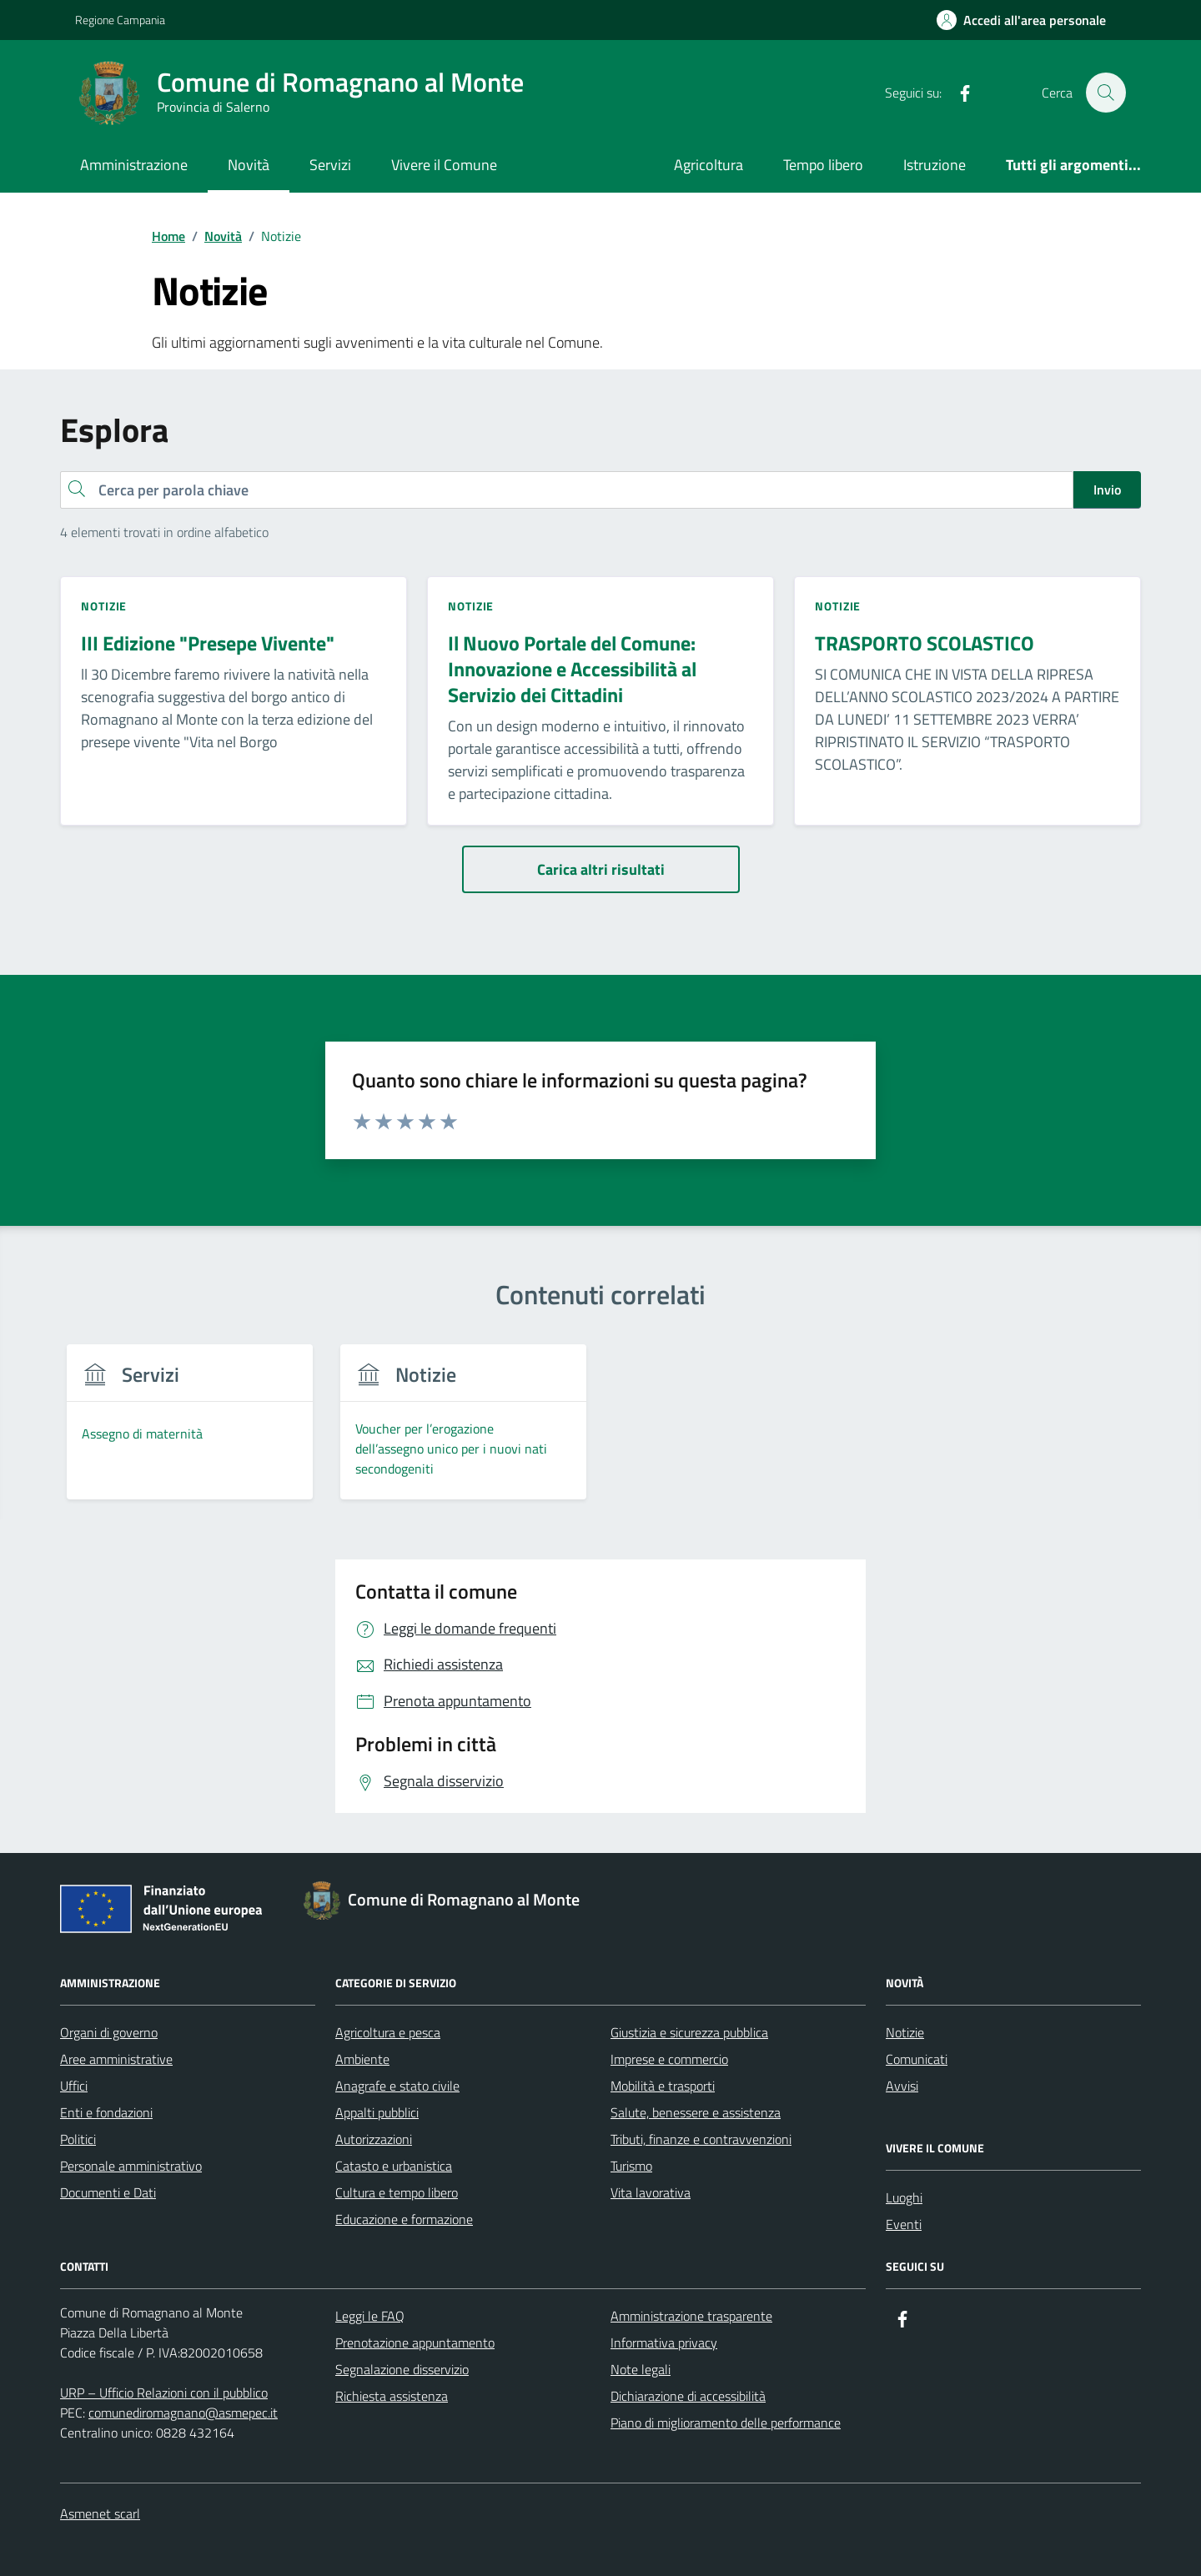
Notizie (905, 2032)
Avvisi (902, 2086)
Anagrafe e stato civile (397, 2086)
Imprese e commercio (669, 2059)
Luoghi (904, 2197)
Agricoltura (708, 164)
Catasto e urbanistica (393, 2166)
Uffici (74, 2086)
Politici (78, 2139)
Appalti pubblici (377, 2112)
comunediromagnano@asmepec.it (183, 2413)
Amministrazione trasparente (691, 2316)
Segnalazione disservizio (402, 2369)
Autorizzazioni (373, 2139)
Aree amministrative (116, 2059)
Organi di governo (109, 2032)
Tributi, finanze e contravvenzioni (701, 2139)
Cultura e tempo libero (396, 2192)
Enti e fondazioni (106, 2112)
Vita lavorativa (651, 2192)
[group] (189, 1431)
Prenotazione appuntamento (415, 2342)
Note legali (641, 2369)
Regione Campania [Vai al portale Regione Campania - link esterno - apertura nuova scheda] (120, 19)
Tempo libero (823, 164)
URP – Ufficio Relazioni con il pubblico (164, 2393)
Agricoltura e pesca (387, 2032)
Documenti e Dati (108, 2192)
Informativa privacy (664, 2342)
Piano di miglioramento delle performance (726, 2423)
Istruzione (934, 164)
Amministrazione (134, 164)
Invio (1107, 490)
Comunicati (916, 2059)
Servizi (330, 164)
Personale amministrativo (131, 2166)
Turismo (631, 2166)
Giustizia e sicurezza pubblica (689, 2032)
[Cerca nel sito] (1106, 93)
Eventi (904, 2224)
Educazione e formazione (404, 2219)
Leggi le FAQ (370, 2316)
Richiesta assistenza (391, 2396)
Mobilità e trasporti (663, 2086)
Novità (248, 164)
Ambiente (362, 2059)
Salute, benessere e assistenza (696, 2112)
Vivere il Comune (444, 164)
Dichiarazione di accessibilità (688, 2396)
